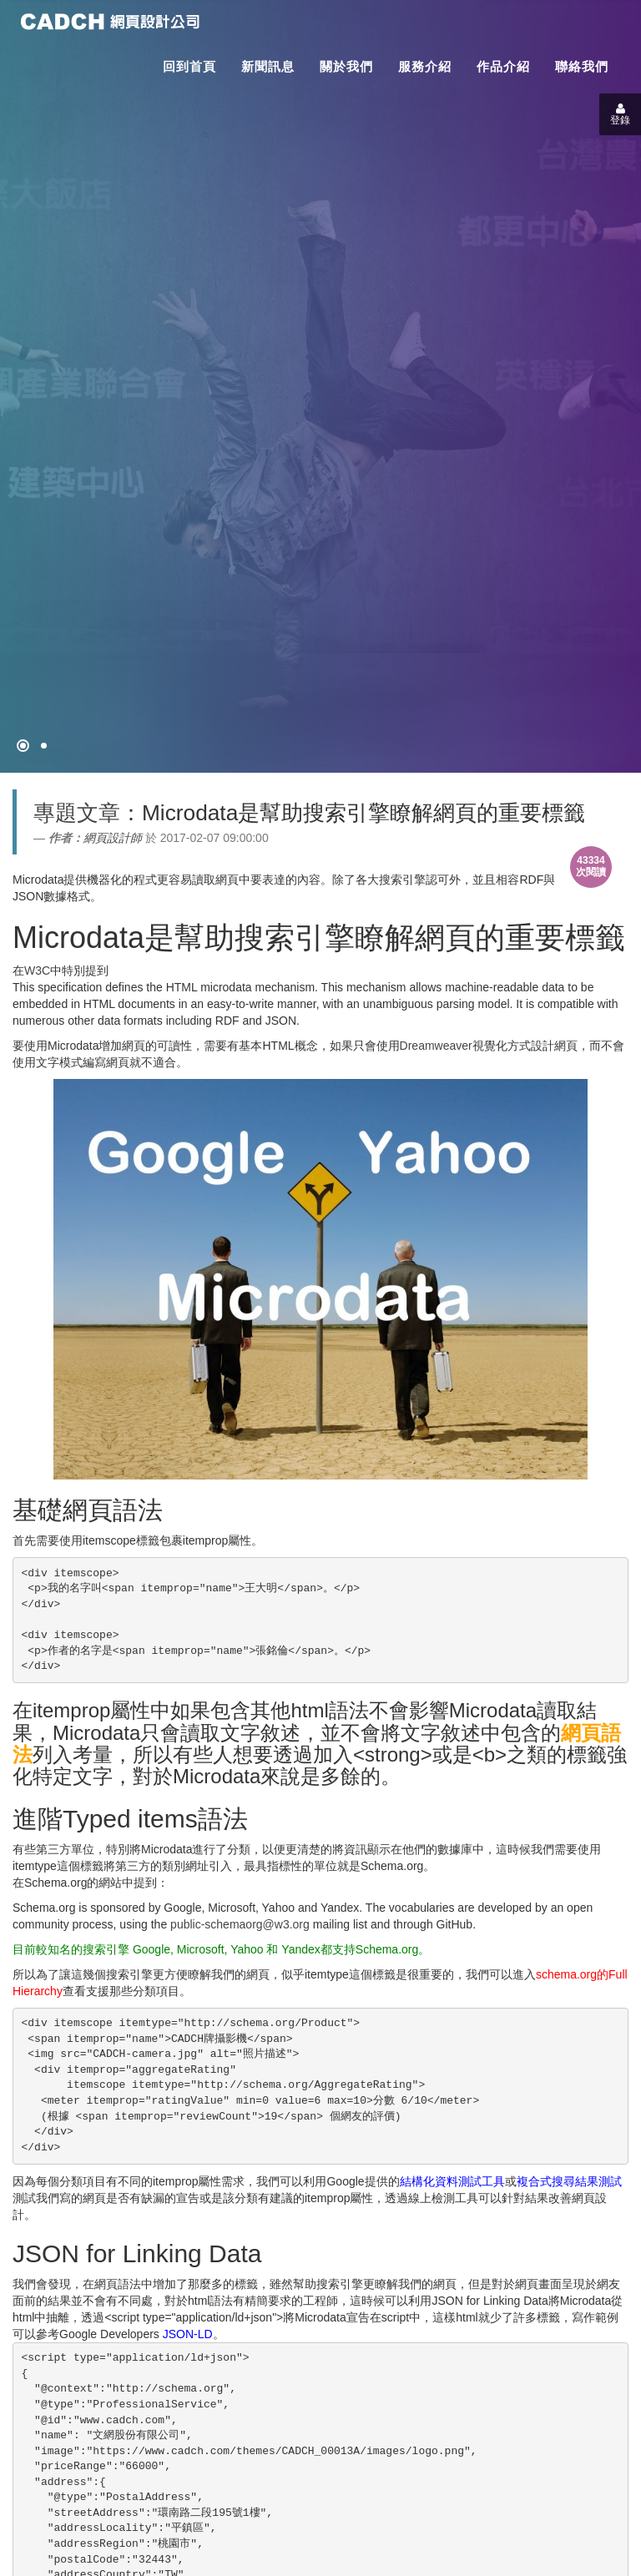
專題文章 (76, 812)
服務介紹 (425, 66)
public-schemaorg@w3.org (240, 1924)
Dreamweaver (436, 1045)
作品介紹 (503, 66)
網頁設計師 (112, 837)
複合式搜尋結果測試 (569, 2181)
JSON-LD (188, 2334)
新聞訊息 (268, 66)
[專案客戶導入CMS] (44, 745)
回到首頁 (189, 66)
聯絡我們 (581, 66)
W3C (37, 970)
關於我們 (346, 66)
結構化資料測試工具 (452, 2181)
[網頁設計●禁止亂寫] (23, 745)
